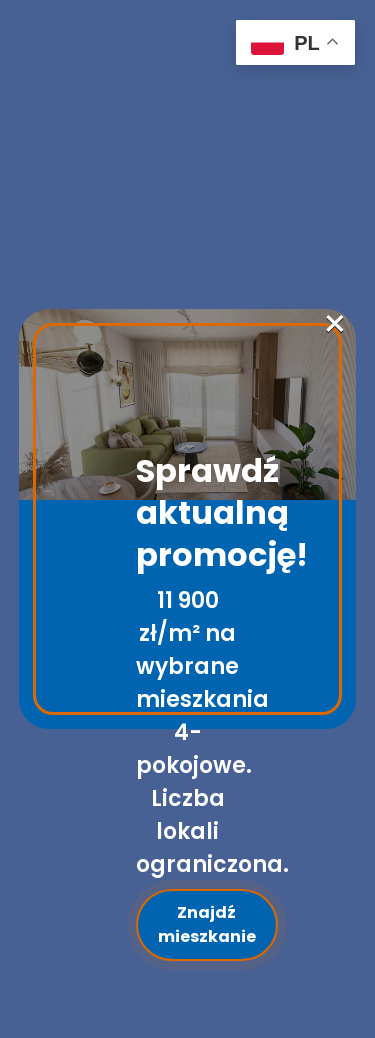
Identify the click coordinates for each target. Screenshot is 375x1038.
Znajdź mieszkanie (207, 924)
